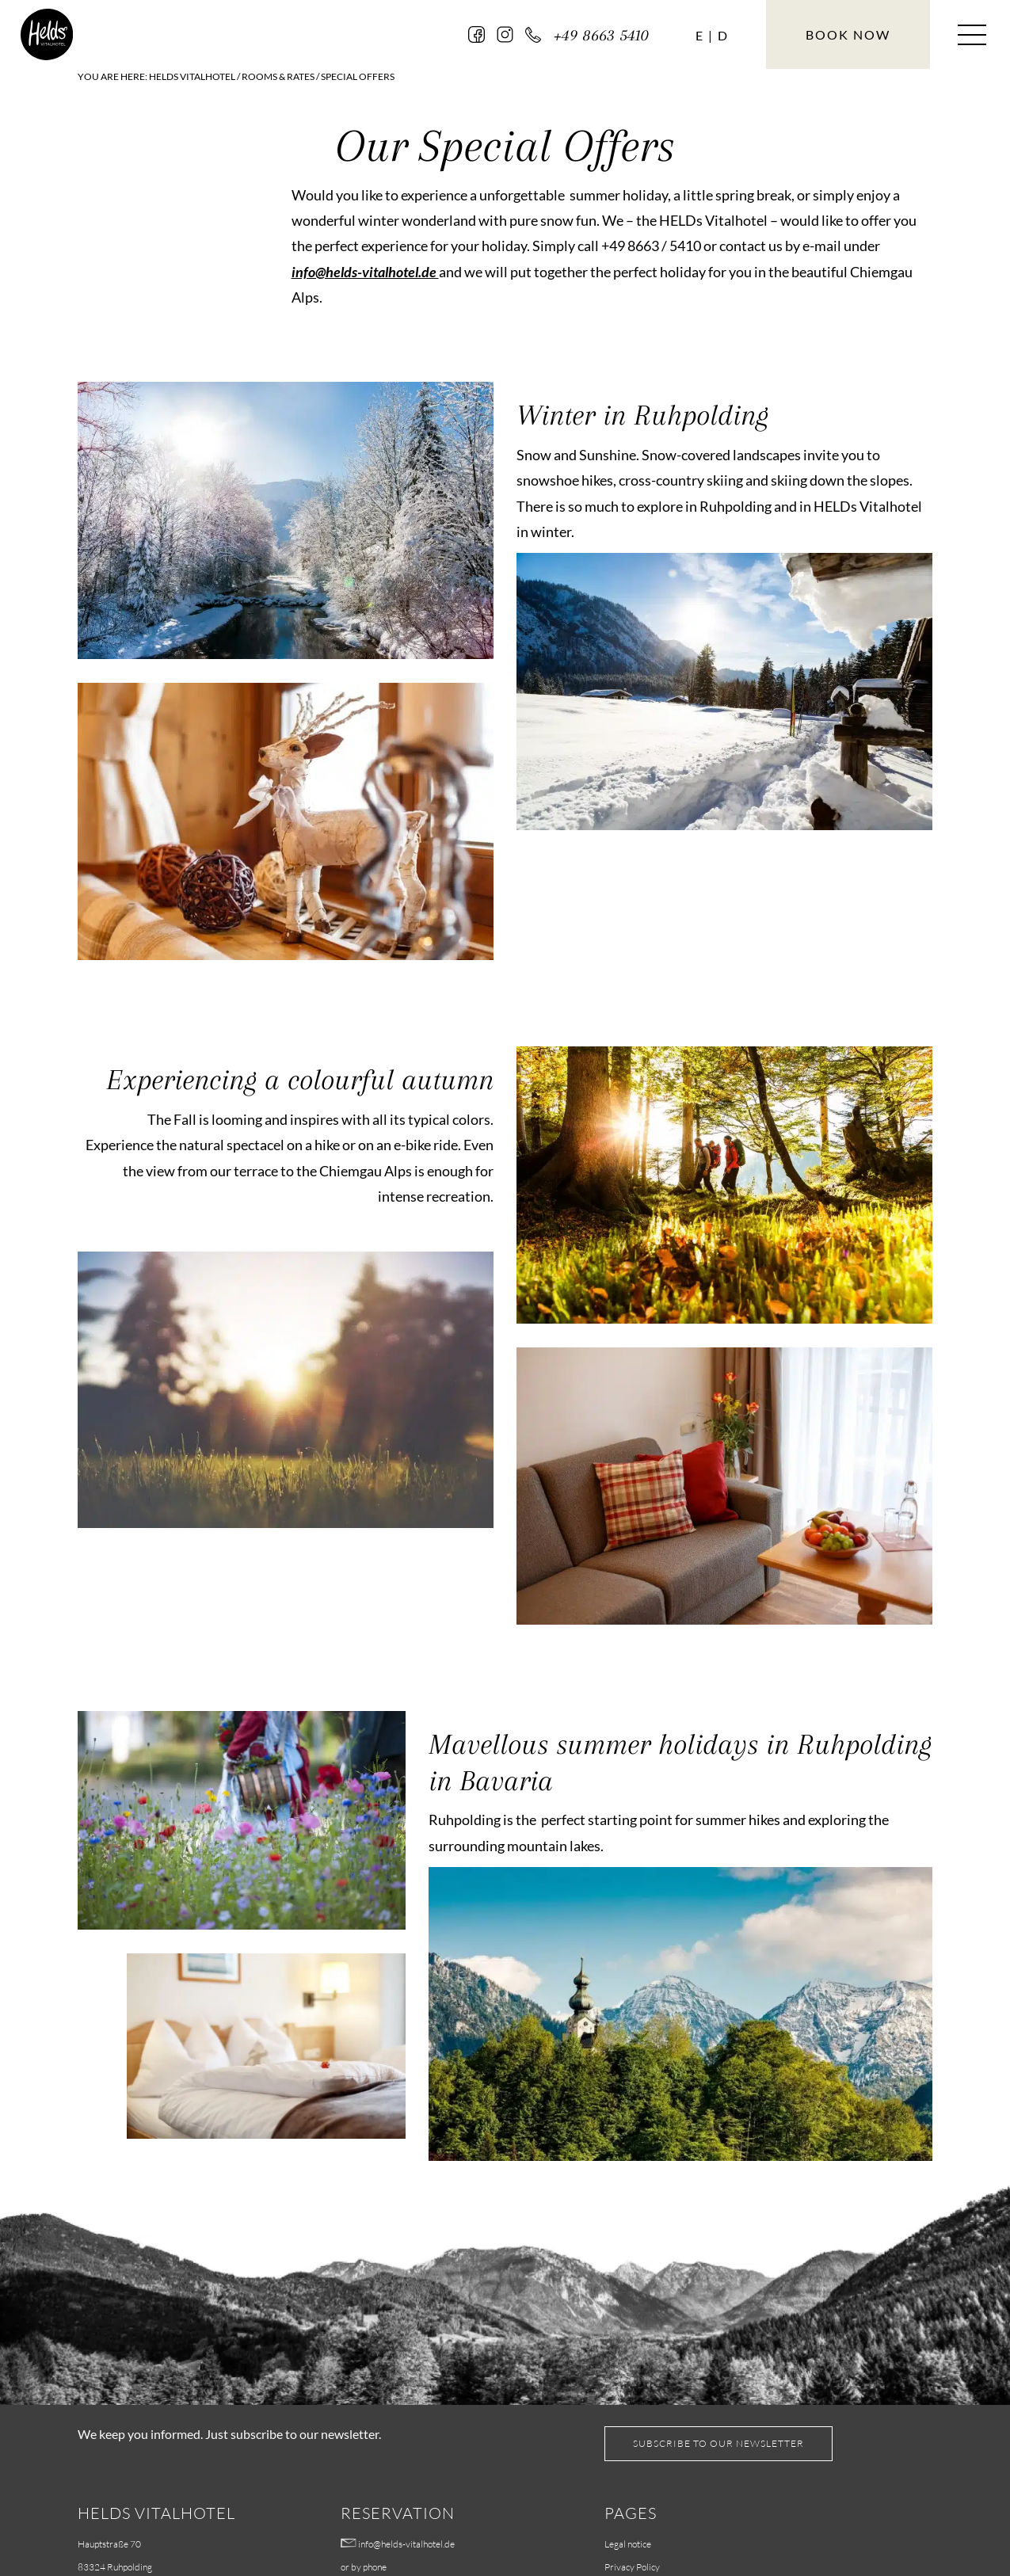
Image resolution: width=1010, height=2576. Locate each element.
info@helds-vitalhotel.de (365, 271)
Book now (848, 34)
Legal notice (627, 2544)
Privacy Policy (632, 2567)
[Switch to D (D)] (722, 35)
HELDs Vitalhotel (192, 76)
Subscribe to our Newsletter (718, 2443)
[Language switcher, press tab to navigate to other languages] (699, 35)
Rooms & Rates (278, 76)
